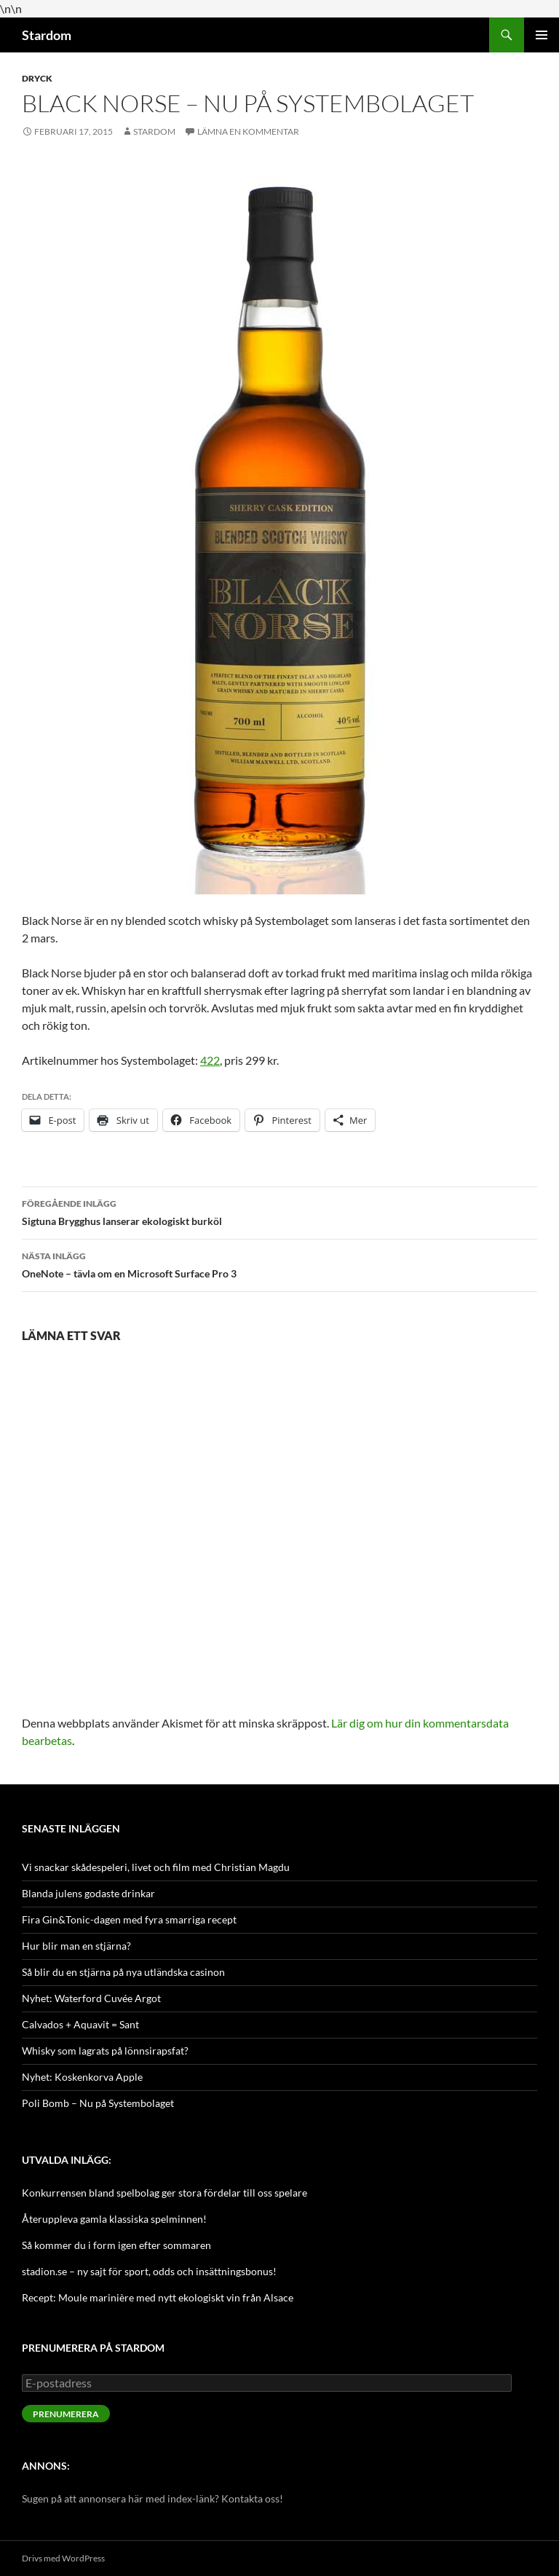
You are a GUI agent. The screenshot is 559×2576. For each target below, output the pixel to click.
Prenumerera (66, 2413)
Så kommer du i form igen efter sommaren (116, 2245)
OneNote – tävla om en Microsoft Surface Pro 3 (279, 1264)
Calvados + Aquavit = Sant (80, 2024)
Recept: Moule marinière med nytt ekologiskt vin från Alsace (157, 2297)
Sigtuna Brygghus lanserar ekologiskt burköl (279, 1211)
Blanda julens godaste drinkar (88, 1893)
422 (210, 1060)
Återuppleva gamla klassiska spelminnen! (114, 2219)
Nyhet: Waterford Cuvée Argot (91, 1998)
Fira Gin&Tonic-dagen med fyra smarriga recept (129, 1919)
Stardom (46, 35)
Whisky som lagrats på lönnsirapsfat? (105, 2050)
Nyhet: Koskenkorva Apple (82, 2077)
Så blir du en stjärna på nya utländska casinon (123, 1972)
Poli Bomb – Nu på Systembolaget (98, 2103)
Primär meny (541, 34)
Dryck (37, 78)
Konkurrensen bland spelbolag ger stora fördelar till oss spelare (164, 2192)
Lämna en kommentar (248, 131)
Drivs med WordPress (63, 2558)
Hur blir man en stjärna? (76, 1945)
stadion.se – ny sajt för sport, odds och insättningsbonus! (149, 2271)
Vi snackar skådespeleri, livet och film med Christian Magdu (156, 1867)
